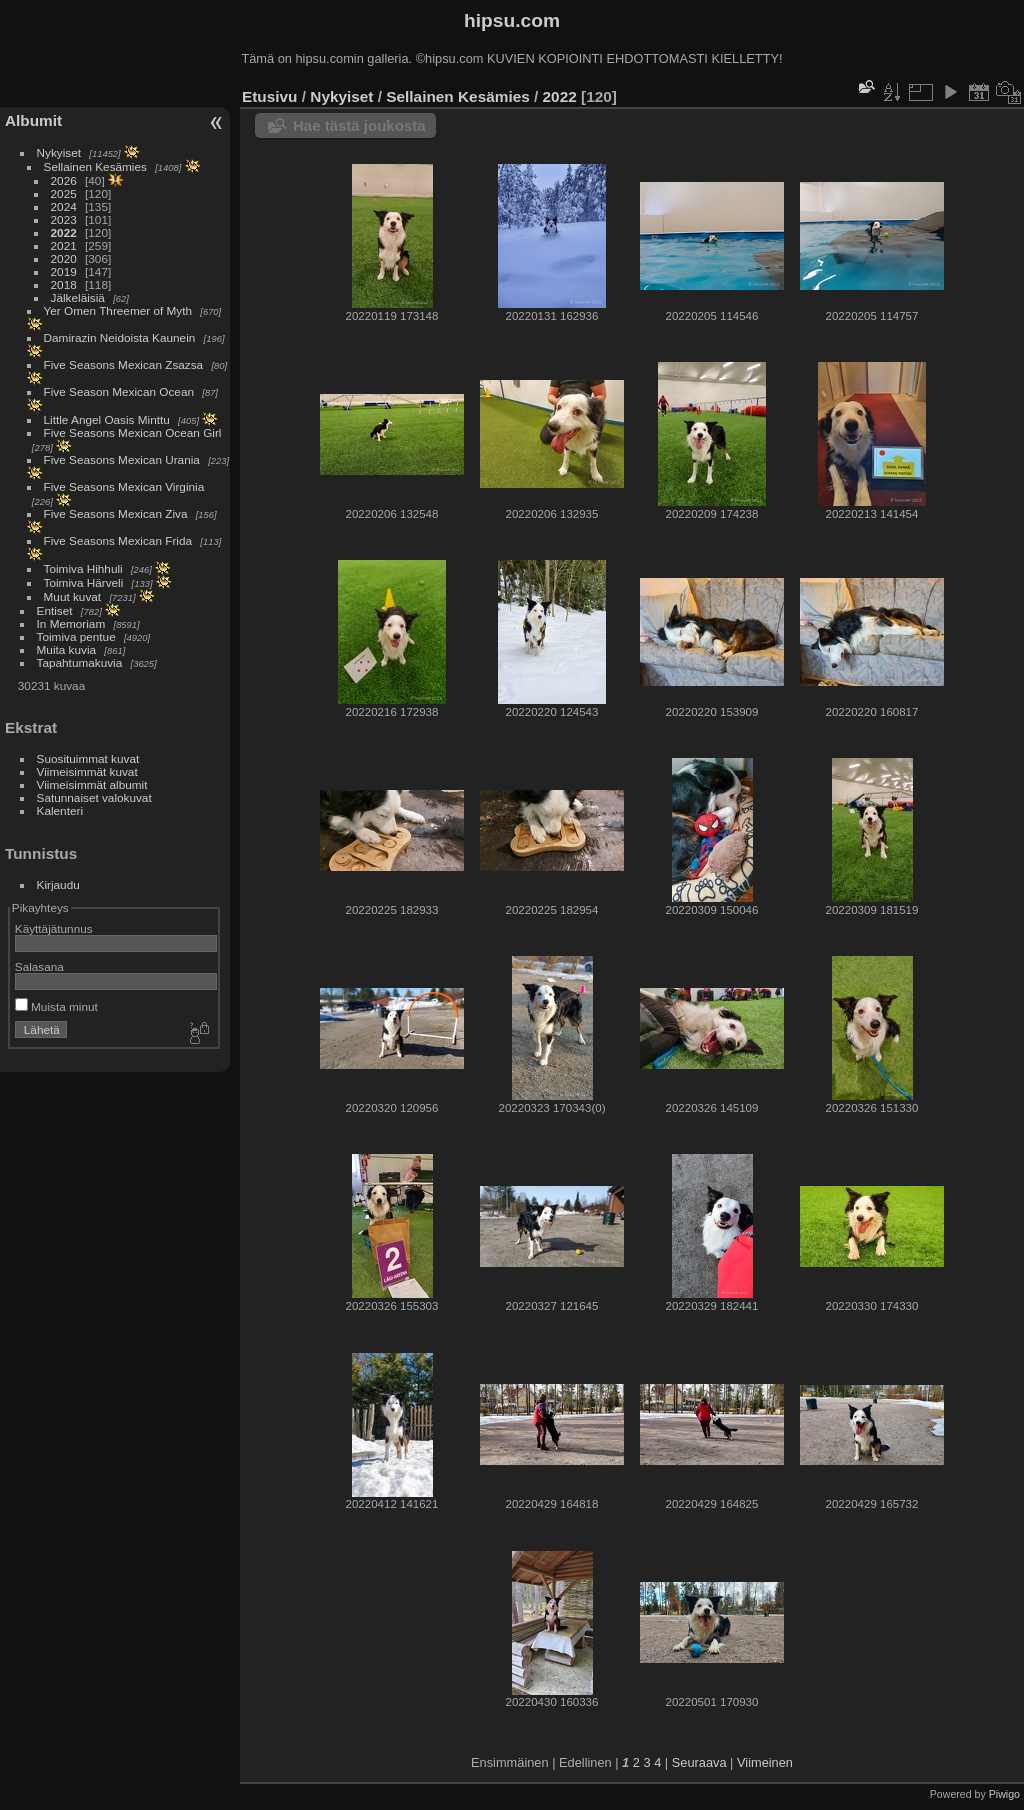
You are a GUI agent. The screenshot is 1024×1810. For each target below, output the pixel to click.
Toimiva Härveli (84, 582)
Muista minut (56, 1006)
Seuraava (699, 1762)
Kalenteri (60, 810)
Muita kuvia (67, 649)
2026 (64, 180)
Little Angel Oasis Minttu (107, 419)
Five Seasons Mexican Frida (118, 540)
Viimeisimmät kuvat (87, 771)
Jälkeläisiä (78, 297)
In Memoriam (71, 623)
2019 (64, 271)
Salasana (39, 966)
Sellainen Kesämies (95, 166)
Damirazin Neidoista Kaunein (120, 337)
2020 (64, 258)
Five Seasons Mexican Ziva (116, 513)
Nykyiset (59, 152)
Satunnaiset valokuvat (94, 797)
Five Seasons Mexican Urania (122, 459)
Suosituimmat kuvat (88, 758)
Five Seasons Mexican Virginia (124, 486)
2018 (64, 284)
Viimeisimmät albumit (92, 784)
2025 (64, 193)
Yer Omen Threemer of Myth (118, 310)
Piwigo (1004, 1794)
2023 (64, 219)
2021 (64, 245)
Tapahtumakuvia (80, 662)
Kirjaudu (58, 884)
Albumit (33, 120)
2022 (64, 232)
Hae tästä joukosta (359, 125)
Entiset (55, 610)
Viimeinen (765, 1762)
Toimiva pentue (76, 636)
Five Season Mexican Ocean (119, 391)
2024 (64, 206)
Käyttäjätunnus (54, 928)
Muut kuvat (73, 596)
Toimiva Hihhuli (83, 568)
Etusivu (269, 96)
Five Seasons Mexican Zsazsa (124, 364)
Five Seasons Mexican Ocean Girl (133, 432)
